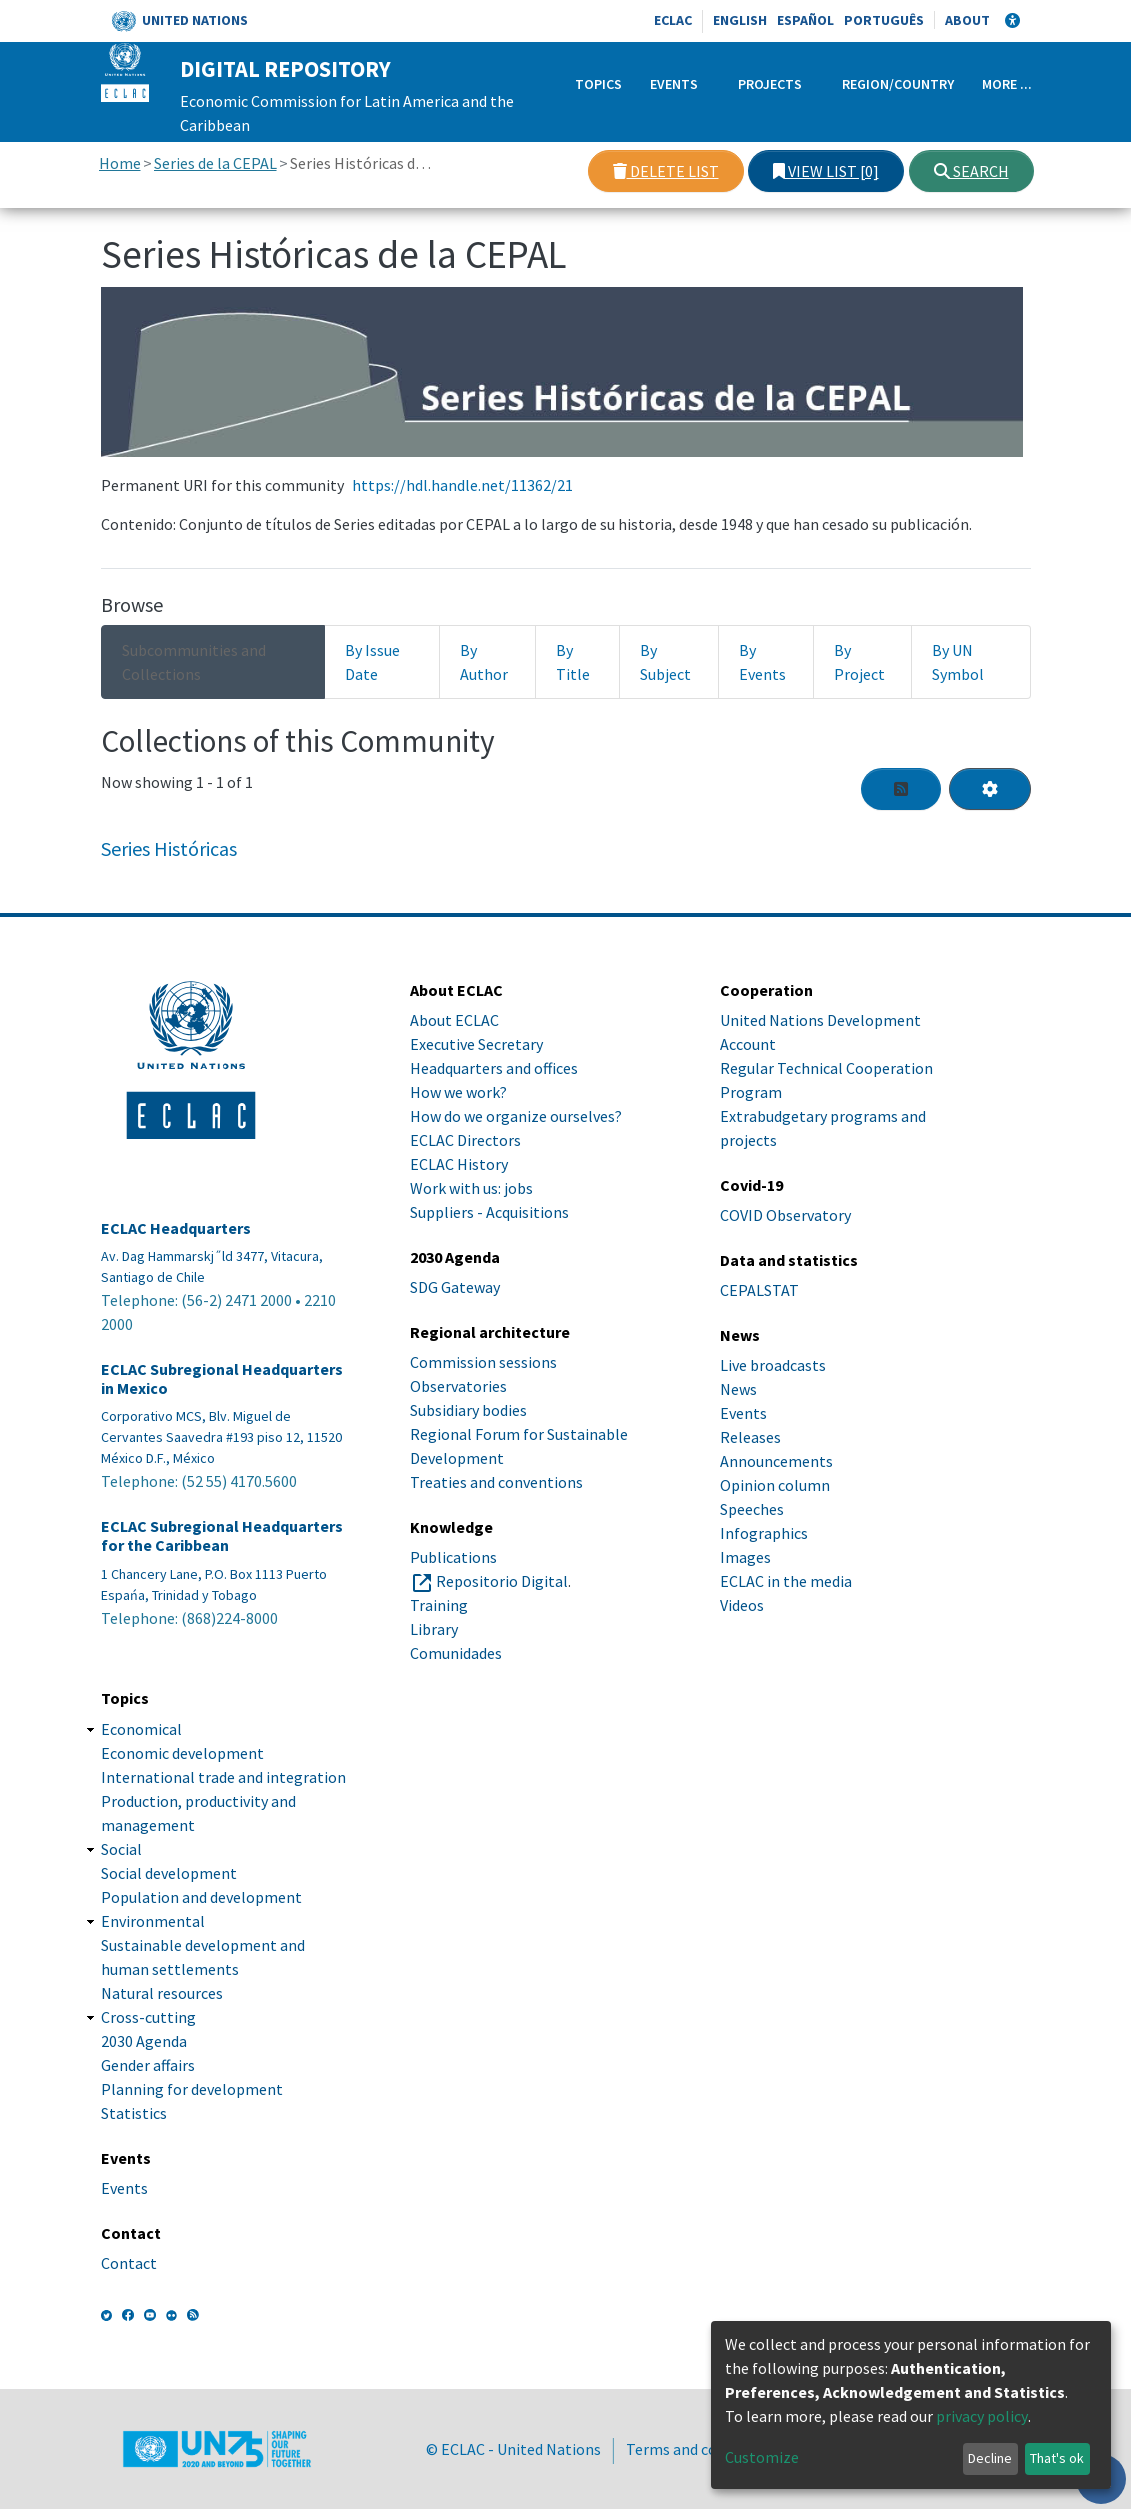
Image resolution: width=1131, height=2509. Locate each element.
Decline (990, 2458)
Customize (762, 2457)
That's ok (1057, 2458)
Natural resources (162, 1993)
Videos (742, 1605)
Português (884, 20)
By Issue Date (372, 662)
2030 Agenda (144, 2041)
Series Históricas (169, 848)
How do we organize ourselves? (516, 1116)
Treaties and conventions (496, 1482)
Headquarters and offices (494, 1068)
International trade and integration (223, 1777)
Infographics (764, 1533)
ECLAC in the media (786, 1581)
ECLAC (673, 20)
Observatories (458, 1386)
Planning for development (192, 2089)
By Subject (665, 662)
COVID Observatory (785, 1215)
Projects (770, 84)
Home (120, 163)
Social (121, 1849)
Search (971, 171)
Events (674, 84)
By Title (573, 662)
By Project (859, 662)
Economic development (182, 1753)
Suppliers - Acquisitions (489, 1212)
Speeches (752, 1509)
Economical (141, 1729)
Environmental (153, 1921)
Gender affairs (148, 2065)
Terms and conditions (700, 2449)
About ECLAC (454, 1020)
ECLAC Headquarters (176, 1228)
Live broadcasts (773, 1365)
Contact (129, 2263)
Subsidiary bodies (468, 1410)
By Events (762, 662)
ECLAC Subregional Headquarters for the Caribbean (222, 1536)
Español (805, 20)
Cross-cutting (148, 2017)
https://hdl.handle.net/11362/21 (462, 485)
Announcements (776, 1461)
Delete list (666, 171)
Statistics (134, 2113)
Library (434, 1629)
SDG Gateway (455, 1287)
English (740, 20)
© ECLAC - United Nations (513, 2449)
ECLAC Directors (465, 1140)
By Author (484, 662)
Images (745, 1557)
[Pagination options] (990, 789)
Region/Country (898, 84)
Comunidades (456, 1653)
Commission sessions (483, 1362)
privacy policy (982, 2416)
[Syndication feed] (901, 789)
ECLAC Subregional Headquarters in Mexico (222, 1379)
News (738, 1389)
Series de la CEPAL (215, 163)
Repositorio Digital (502, 1581)
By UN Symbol (958, 662)
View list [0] (826, 171)
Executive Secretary (476, 1044)
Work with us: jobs (471, 1188)
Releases (750, 1437)
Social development (169, 1873)
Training (439, 1605)
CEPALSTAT (759, 1290)
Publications (453, 1557)
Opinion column (775, 1485)
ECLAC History (459, 1164)
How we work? (458, 1092)
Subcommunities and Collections (194, 662)
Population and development (201, 1897)
